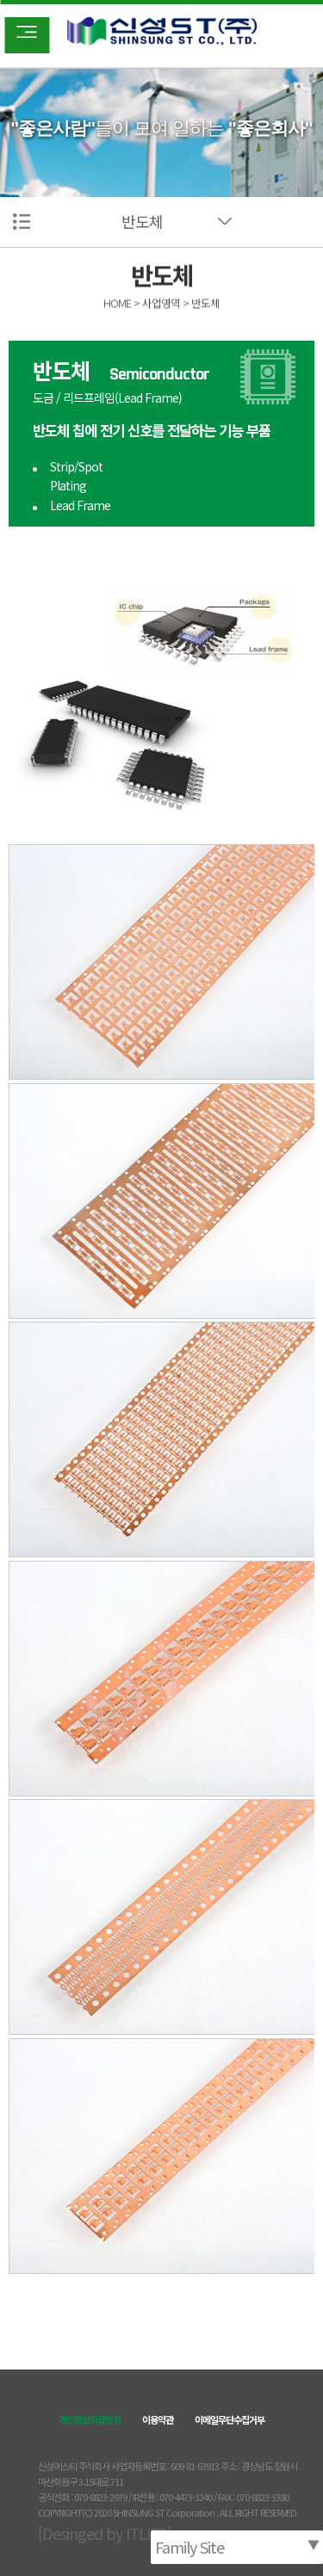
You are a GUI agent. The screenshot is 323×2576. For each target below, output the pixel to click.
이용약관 (157, 2419)
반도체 (142, 221)
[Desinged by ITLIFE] (104, 2533)
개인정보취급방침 (90, 2419)
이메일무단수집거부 (229, 2419)
